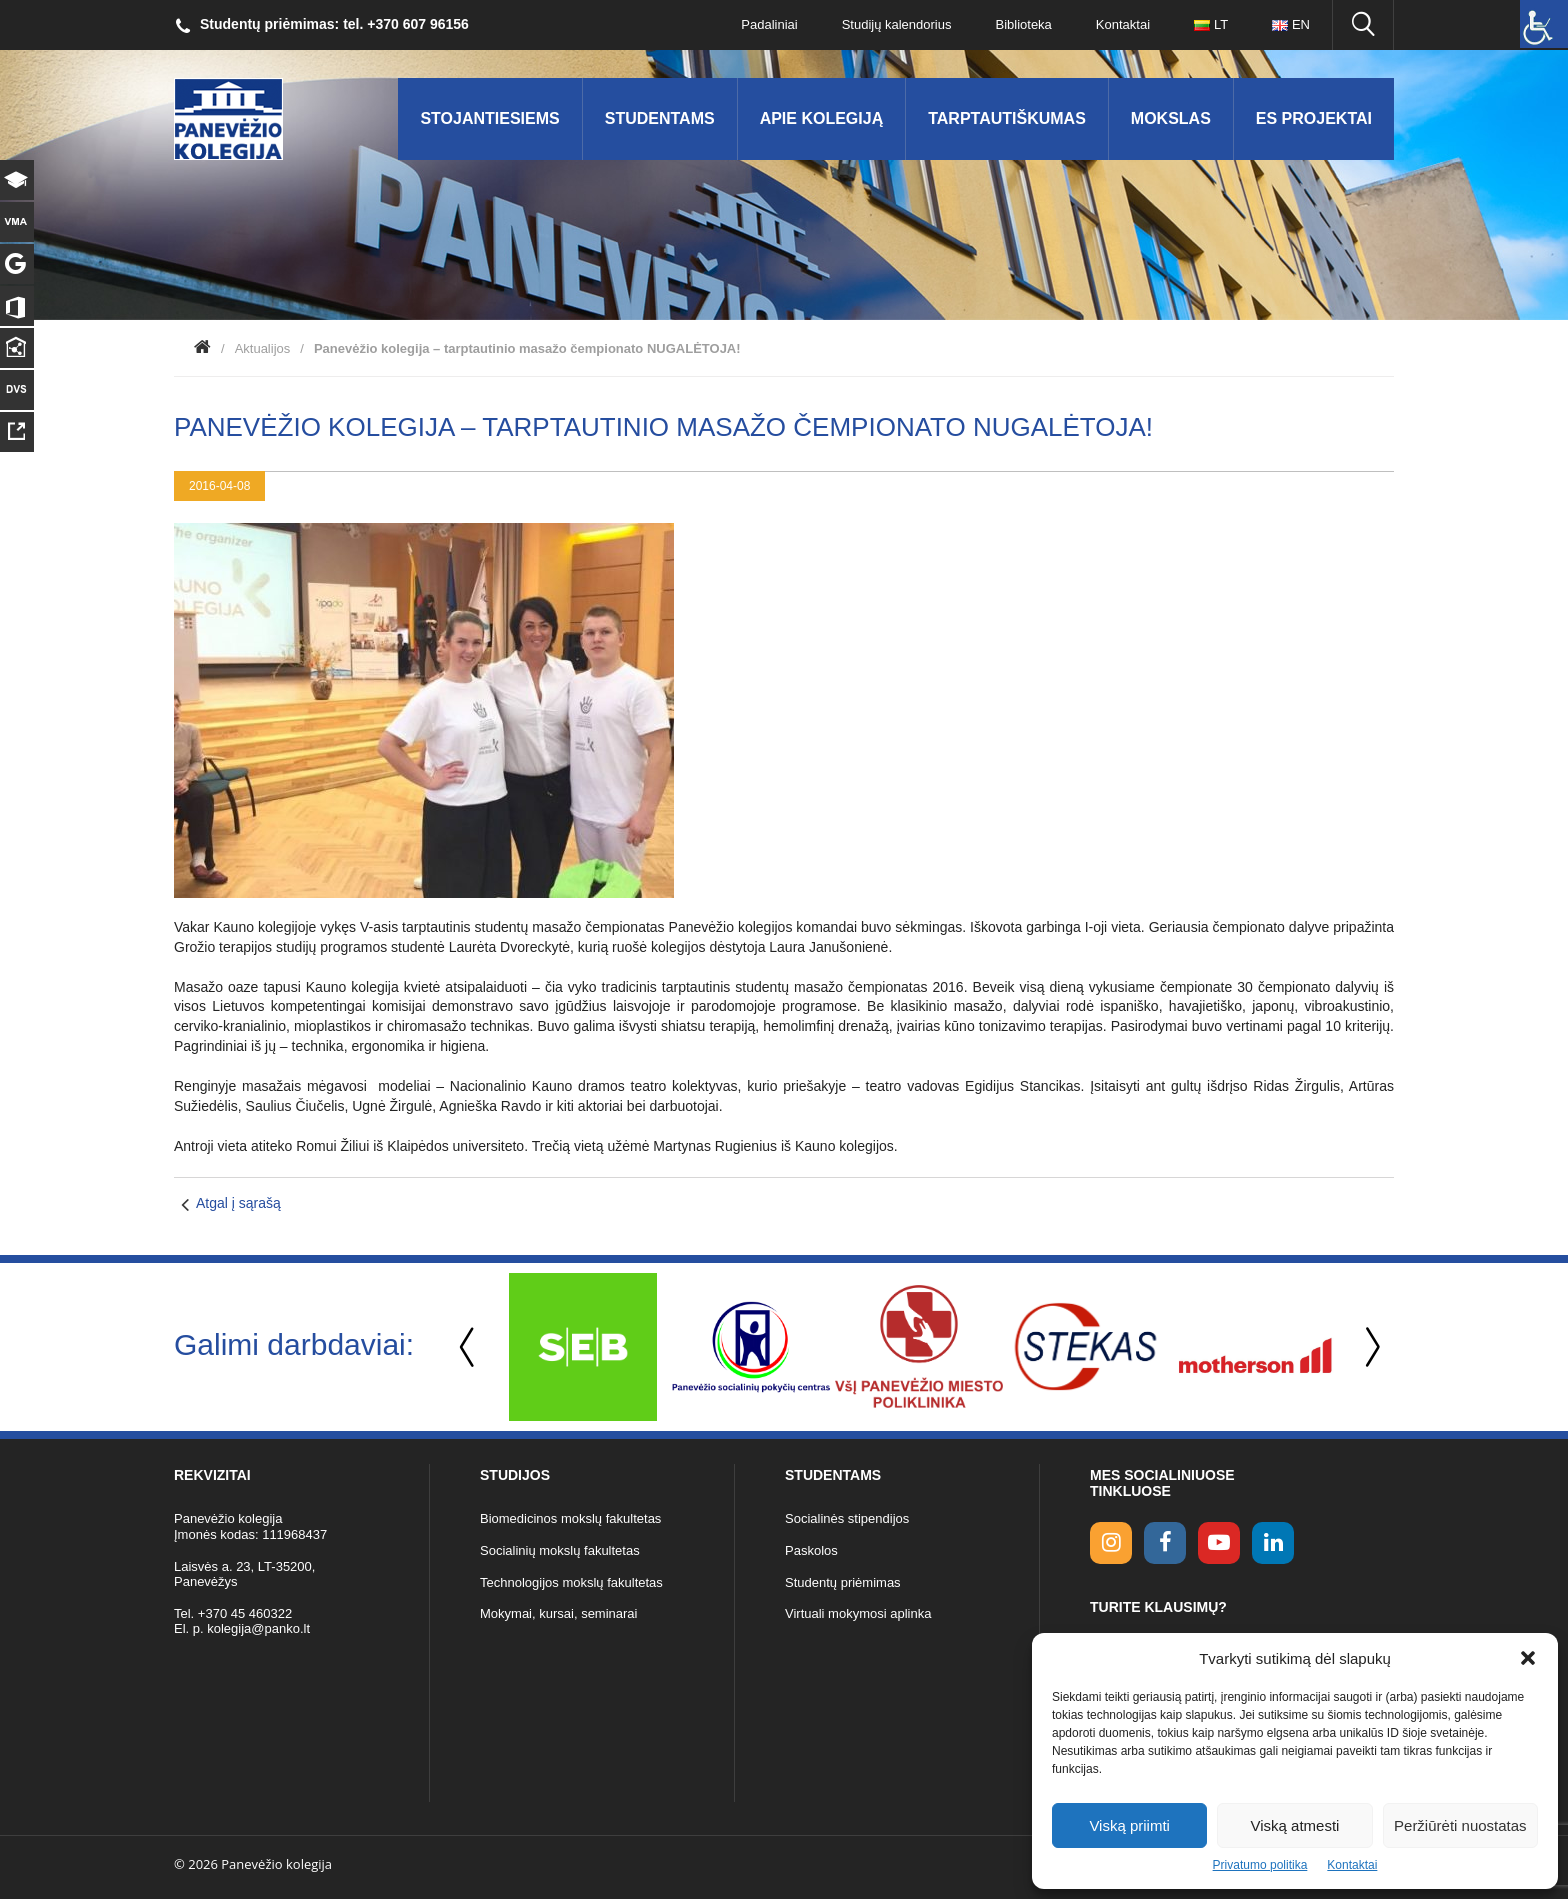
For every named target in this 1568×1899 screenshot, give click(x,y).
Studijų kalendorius (897, 24)
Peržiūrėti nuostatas (1460, 1825)
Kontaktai (1352, 1865)
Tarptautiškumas (1007, 118)
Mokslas (1171, 118)
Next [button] (1369, 1347)
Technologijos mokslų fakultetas (571, 1582)
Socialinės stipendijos (847, 1518)
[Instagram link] (1111, 1543)
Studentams (660, 118)
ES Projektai (1314, 118)
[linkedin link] (1273, 1543)
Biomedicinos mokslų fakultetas (570, 1518)
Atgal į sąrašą (238, 1203)
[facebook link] (1165, 1543)
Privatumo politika (1260, 1865)
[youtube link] (1219, 1543)
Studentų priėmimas (843, 1582)
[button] (1528, 1658)
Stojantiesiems (489, 118)
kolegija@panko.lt (258, 1628)
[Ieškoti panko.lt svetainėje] (1363, 25)
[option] (583, 1347)
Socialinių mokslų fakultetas (560, 1550)
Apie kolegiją (822, 118)
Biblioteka (1023, 24)
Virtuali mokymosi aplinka (858, 1613)
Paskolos (811, 1550)
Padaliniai (769, 24)
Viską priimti (1129, 1825)
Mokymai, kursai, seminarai (559, 1613)
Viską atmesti (1295, 1825)
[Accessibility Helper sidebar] (1544, 24)
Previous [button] (469, 1347)
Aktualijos (263, 348)
